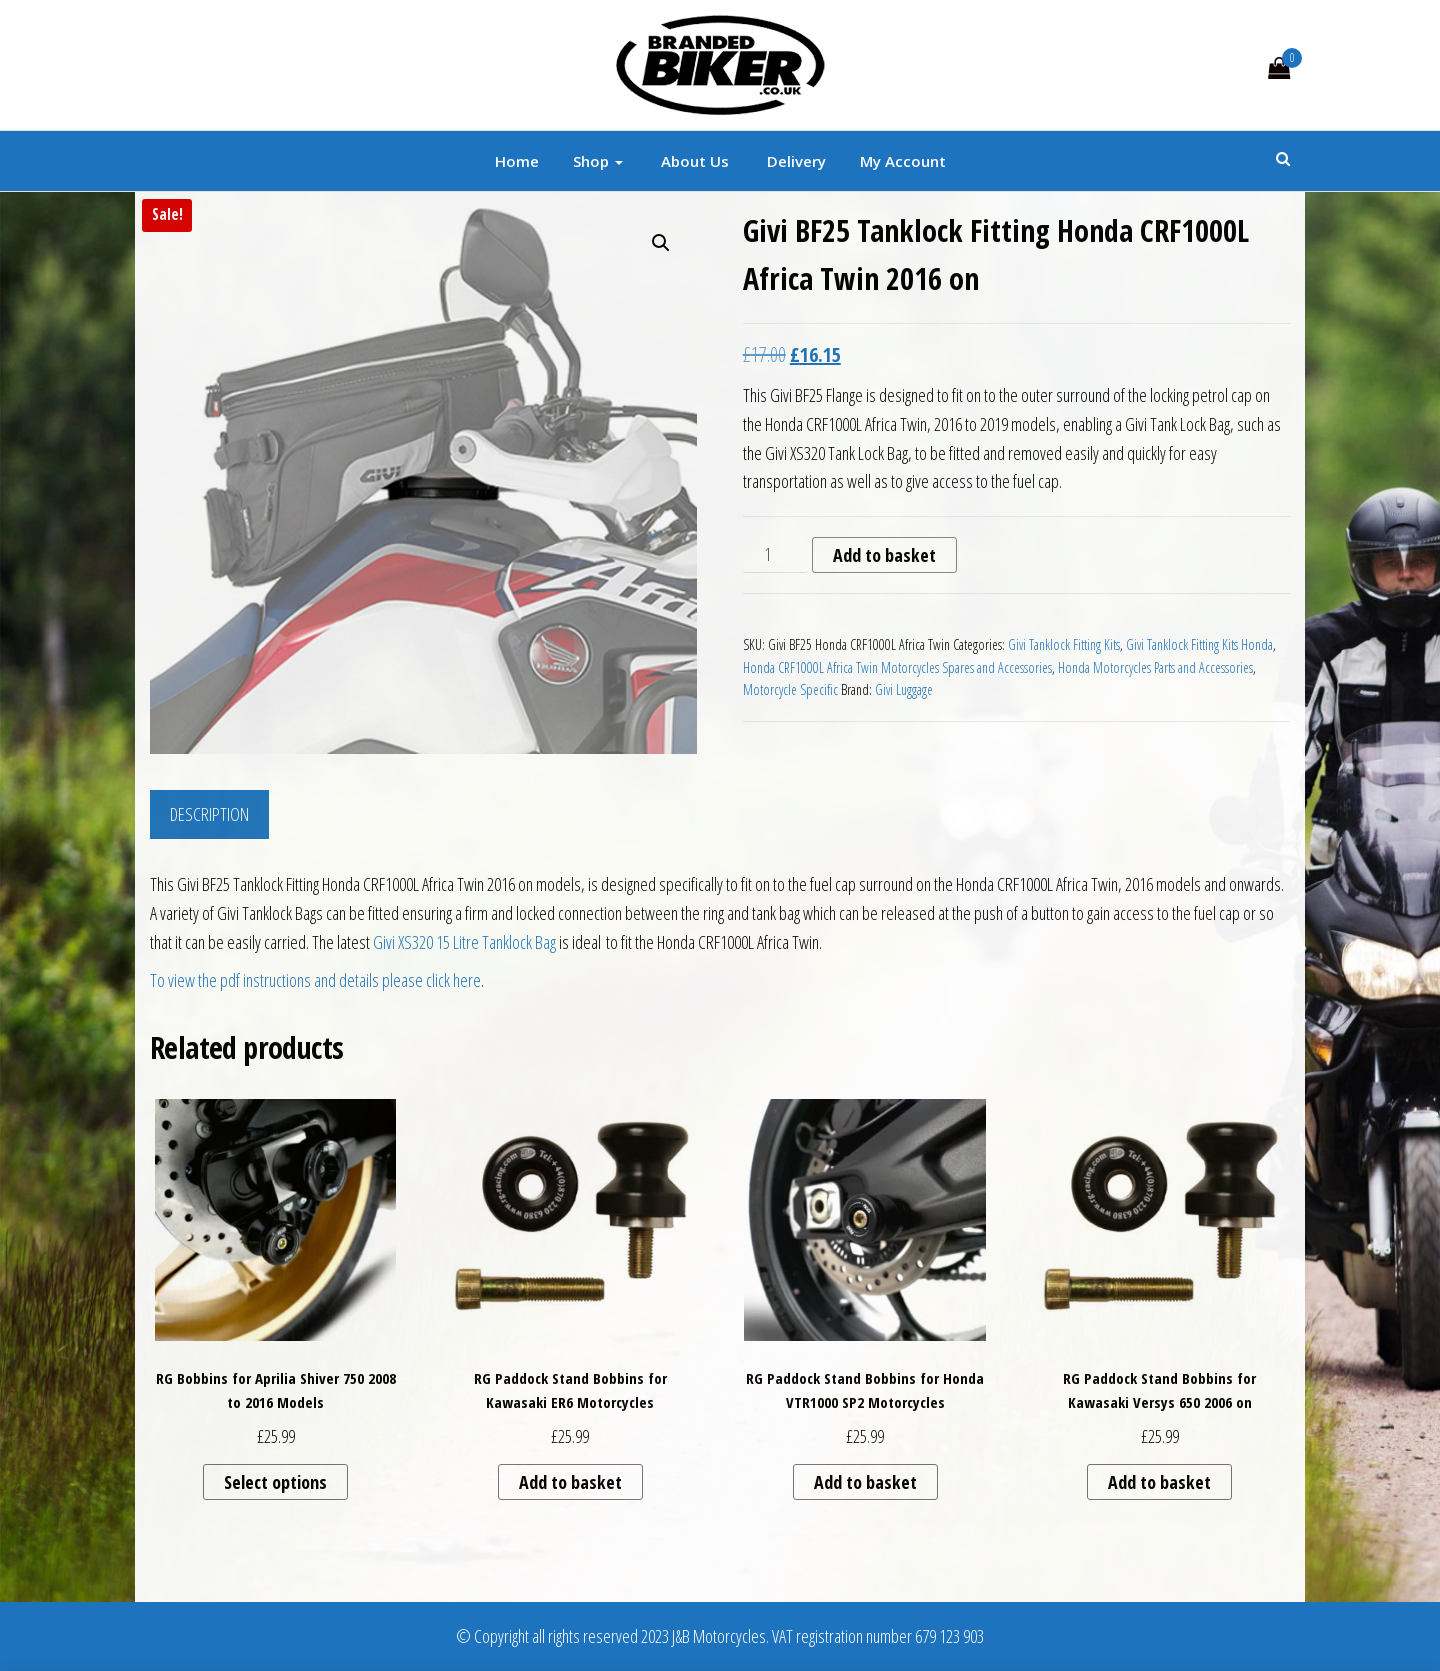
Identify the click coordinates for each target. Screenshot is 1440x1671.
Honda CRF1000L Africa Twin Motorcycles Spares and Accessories (897, 667)
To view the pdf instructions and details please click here (315, 980)
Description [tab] (209, 814)
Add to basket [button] (570, 1482)
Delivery (794, 161)
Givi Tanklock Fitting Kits (1064, 644)
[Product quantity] (775, 555)
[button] (661, 243)
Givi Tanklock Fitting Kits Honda (1199, 644)
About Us (693, 161)
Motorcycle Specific (790, 689)
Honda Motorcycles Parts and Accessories (1155, 667)
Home (517, 161)
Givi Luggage (904, 689)
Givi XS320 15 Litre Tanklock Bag (464, 942)
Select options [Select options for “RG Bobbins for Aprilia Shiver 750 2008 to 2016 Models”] (275, 1482)
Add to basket (884, 555)
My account (903, 161)
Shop (598, 161)
